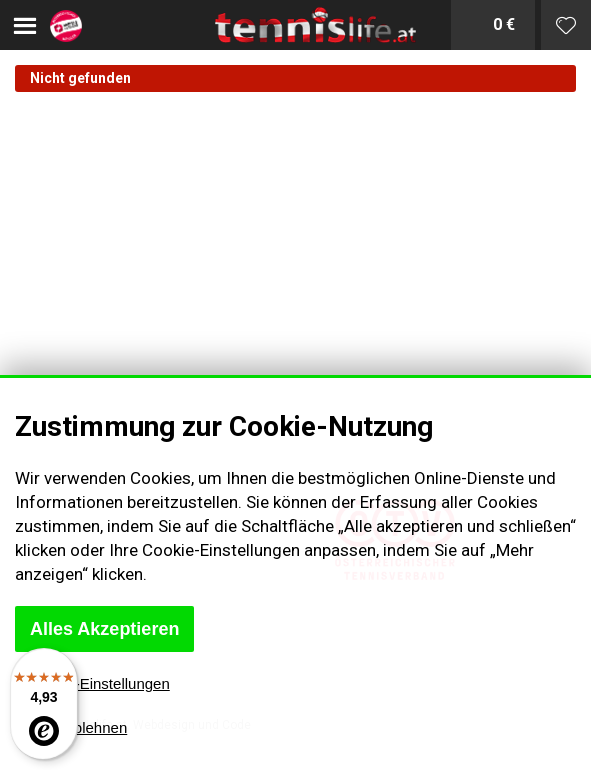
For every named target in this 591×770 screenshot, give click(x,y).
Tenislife (295, 25)
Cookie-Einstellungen (99, 683)
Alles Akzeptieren (104, 629)
